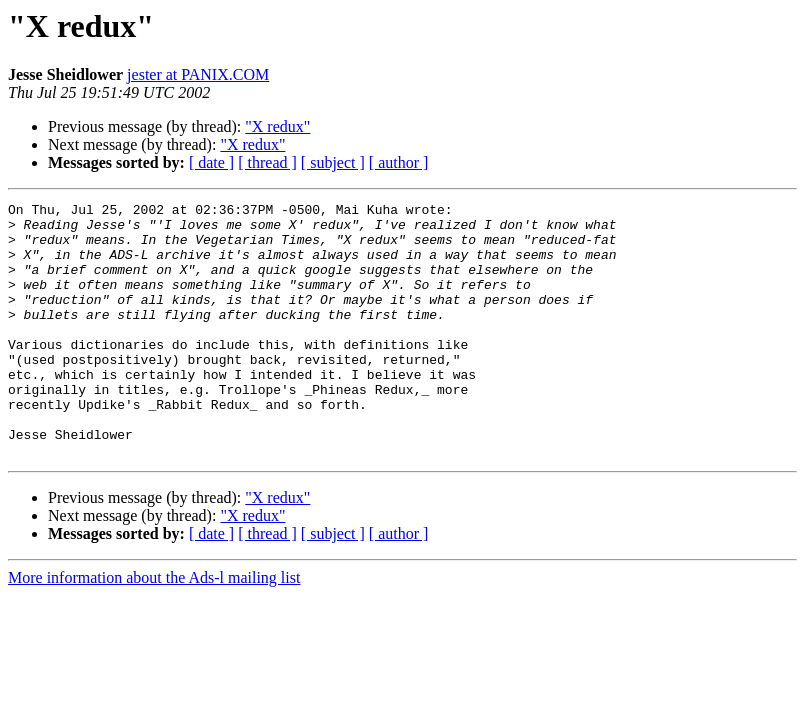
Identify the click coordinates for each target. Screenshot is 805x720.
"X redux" (277, 126)
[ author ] (399, 162)
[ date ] (211, 162)
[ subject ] (333, 162)
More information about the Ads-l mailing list (154, 628)
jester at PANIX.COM (198, 74)
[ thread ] (267, 162)
